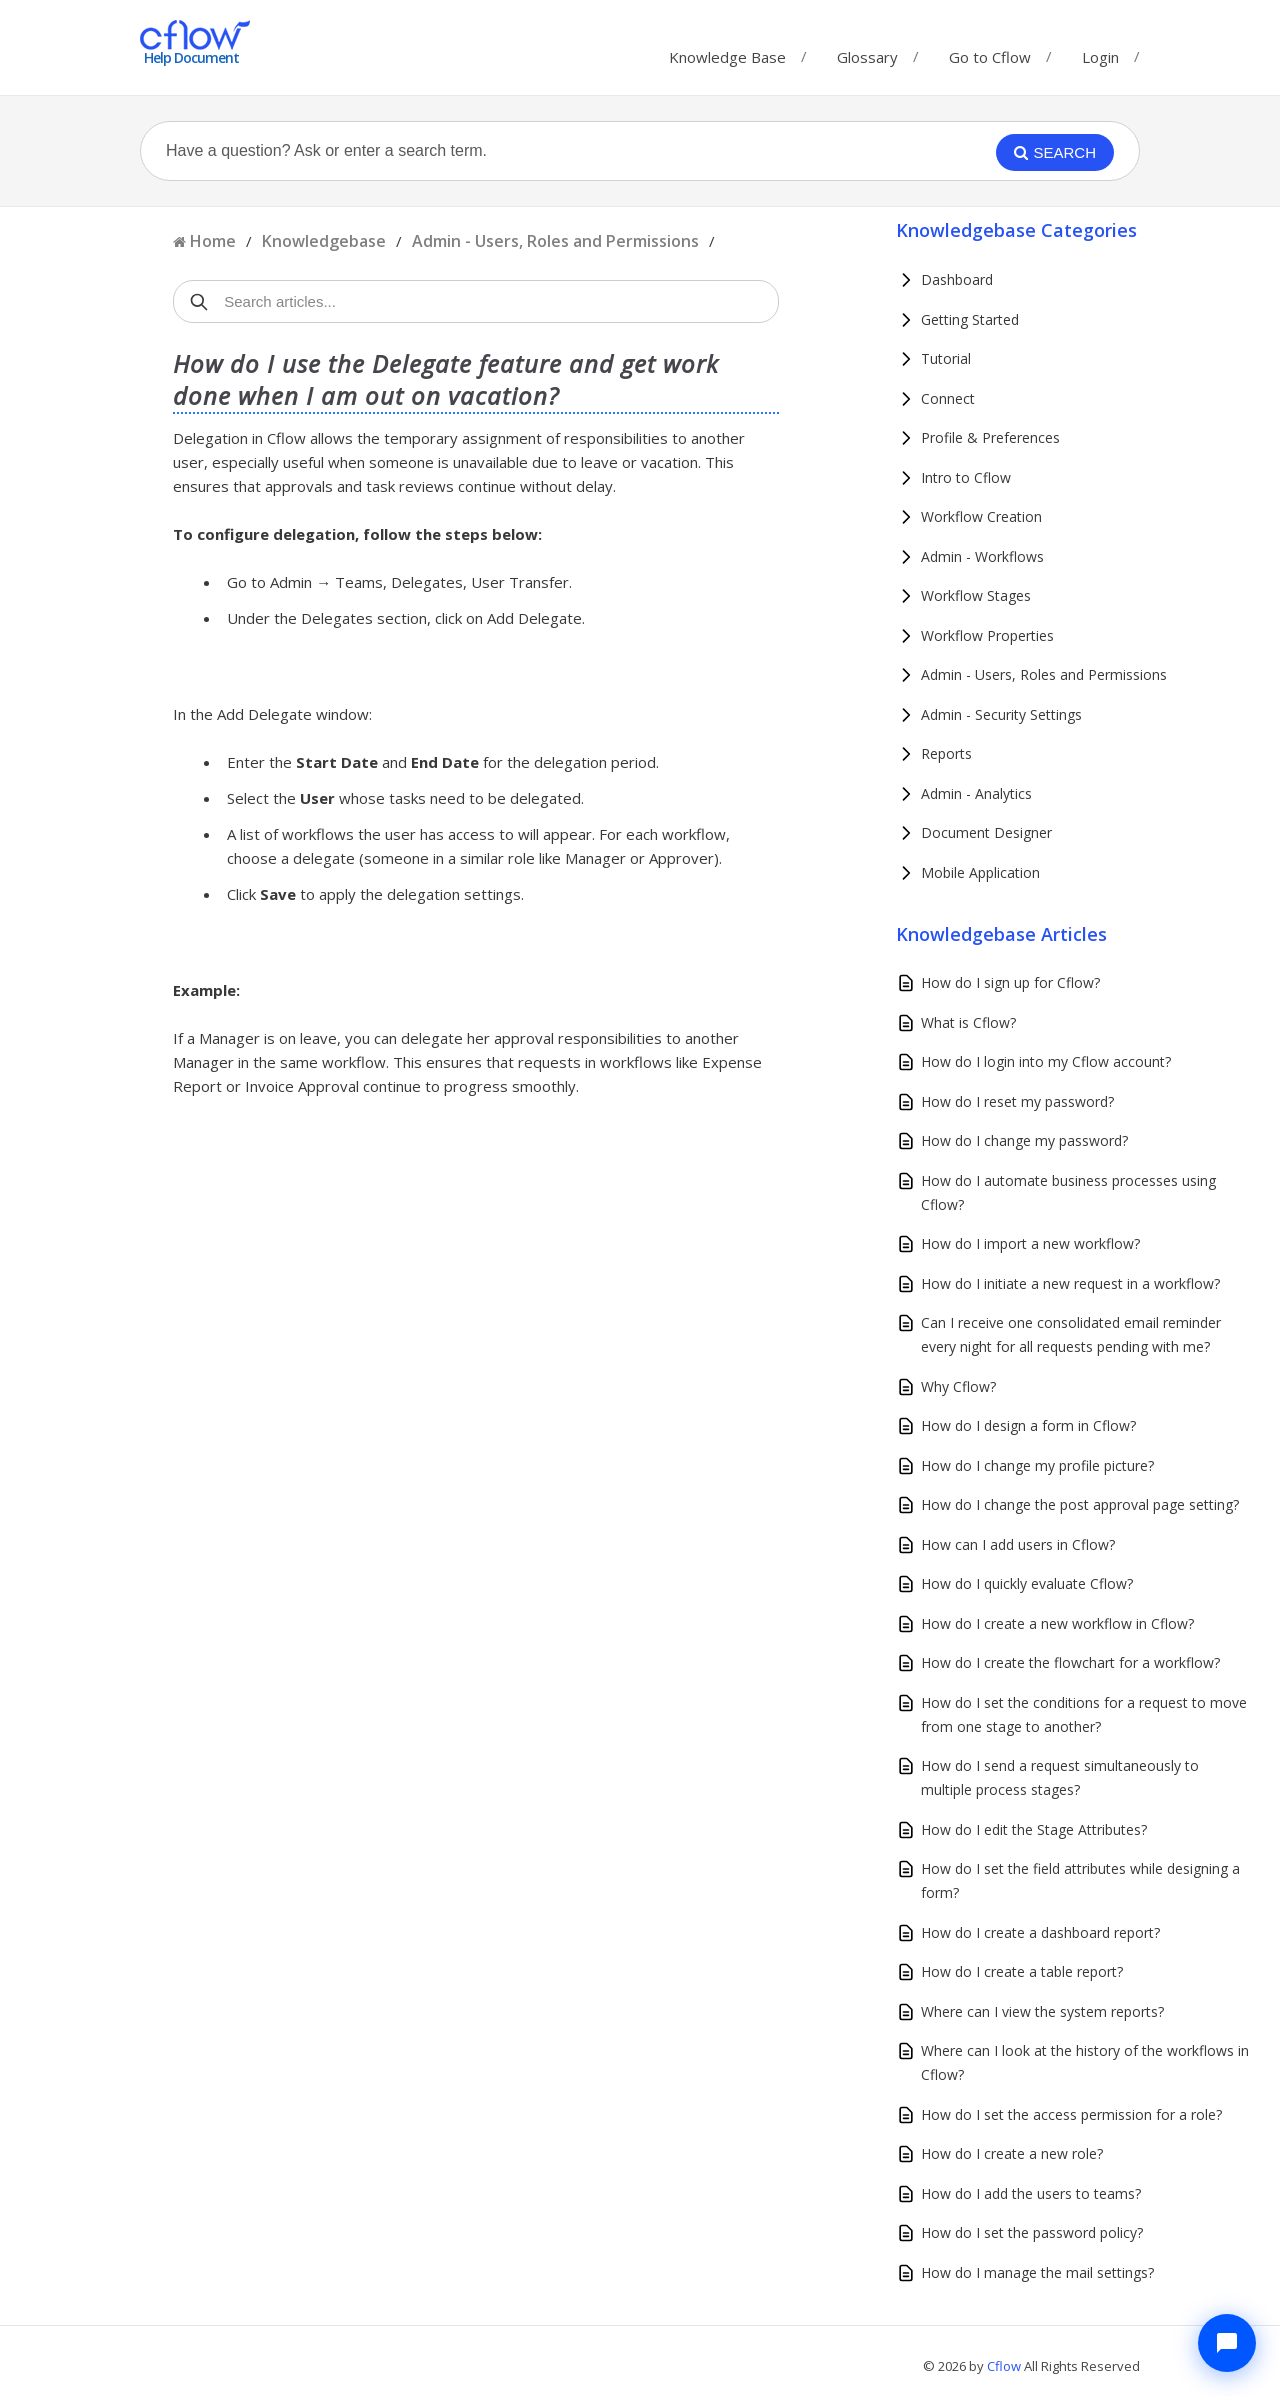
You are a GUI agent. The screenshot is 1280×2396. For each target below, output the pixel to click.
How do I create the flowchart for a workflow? (1070, 1662)
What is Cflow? (968, 1022)
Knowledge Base (727, 52)
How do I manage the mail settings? (1037, 2272)
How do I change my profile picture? (1037, 1465)
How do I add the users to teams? (1031, 2193)
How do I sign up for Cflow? (1010, 982)
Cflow (1005, 2366)
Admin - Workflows (982, 556)
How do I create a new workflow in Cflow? (1057, 1623)
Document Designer (986, 832)
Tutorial (946, 358)
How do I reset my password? (1017, 1101)
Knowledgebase (324, 241)
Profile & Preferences (990, 437)
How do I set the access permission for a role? (1071, 2114)
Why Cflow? (958, 1386)
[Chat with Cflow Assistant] (1227, 2343)
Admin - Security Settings (1001, 714)
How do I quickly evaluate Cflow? (1027, 1583)
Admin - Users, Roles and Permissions (555, 241)
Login (1100, 57)
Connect (948, 398)
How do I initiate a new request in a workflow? (1070, 1283)
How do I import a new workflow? (1030, 1243)
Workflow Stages (976, 595)
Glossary (867, 52)
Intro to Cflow (966, 477)
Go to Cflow (990, 52)
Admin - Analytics (976, 793)
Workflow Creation (981, 516)
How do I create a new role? (1012, 2153)
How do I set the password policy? (1032, 2232)
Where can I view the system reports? (1042, 2011)
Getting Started (970, 319)
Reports (946, 753)
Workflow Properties (987, 635)
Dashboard (957, 279)
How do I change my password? (1024, 1140)
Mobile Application (980, 872)
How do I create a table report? (1022, 1971)
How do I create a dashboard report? (1040, 1932)
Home (213, 241)
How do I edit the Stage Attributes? (1034, 1829)
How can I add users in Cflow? (1018, 1544)
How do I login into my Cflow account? (1046, 1061)
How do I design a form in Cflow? (1028, 1425)
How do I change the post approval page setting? (1080, 1504)
